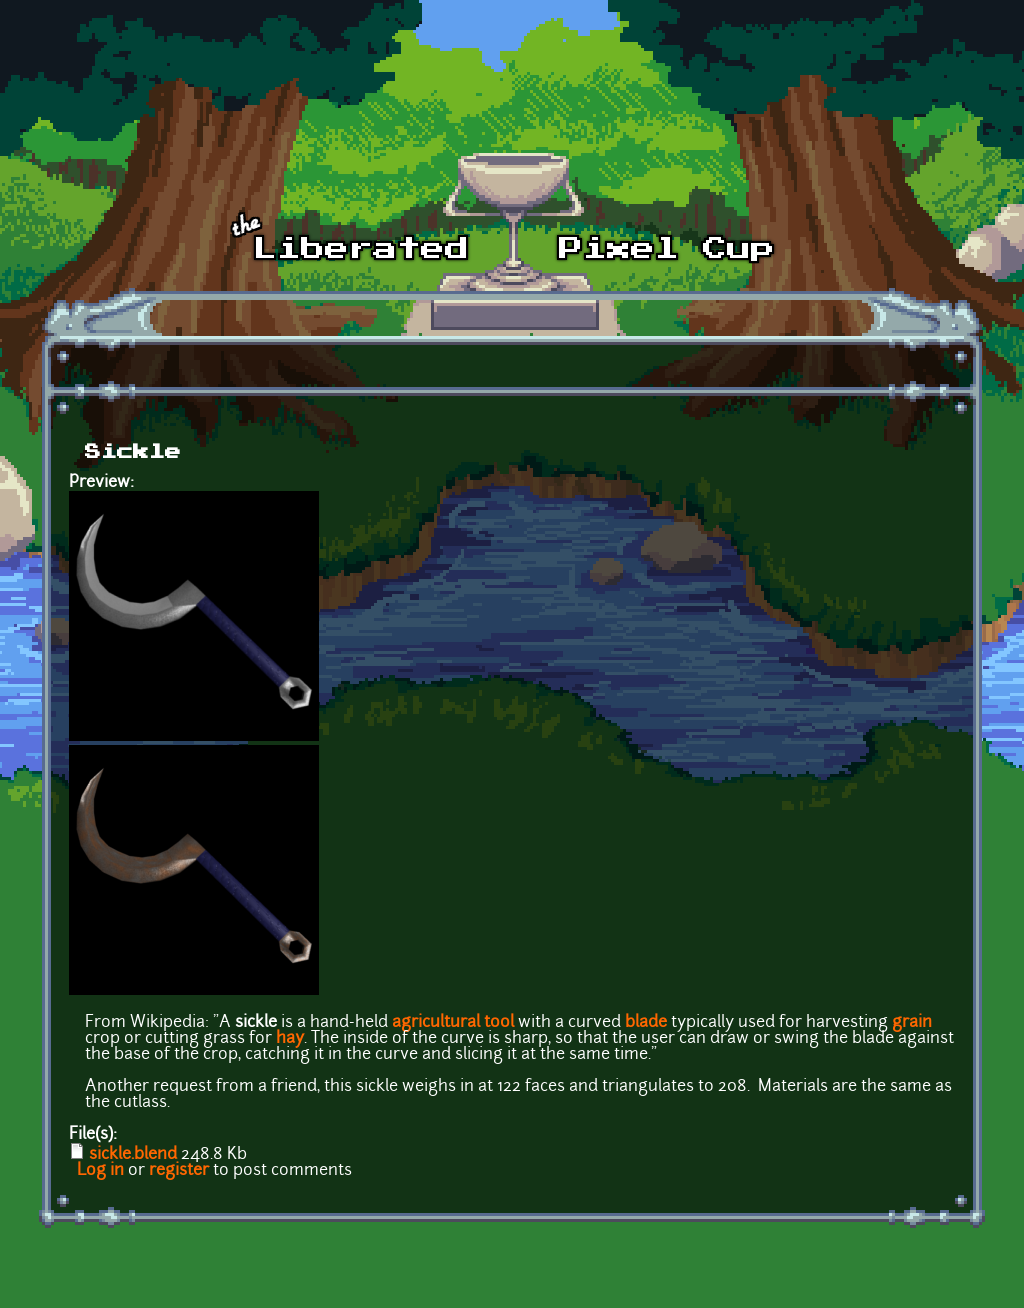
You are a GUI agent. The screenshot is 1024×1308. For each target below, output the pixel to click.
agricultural (436, 1023)
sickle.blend (133, 1155)
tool (499, 1023)
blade (646, 1023)
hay (290, 1039)
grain (912, 1023)
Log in (100, 1171)
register (179, 1171)
